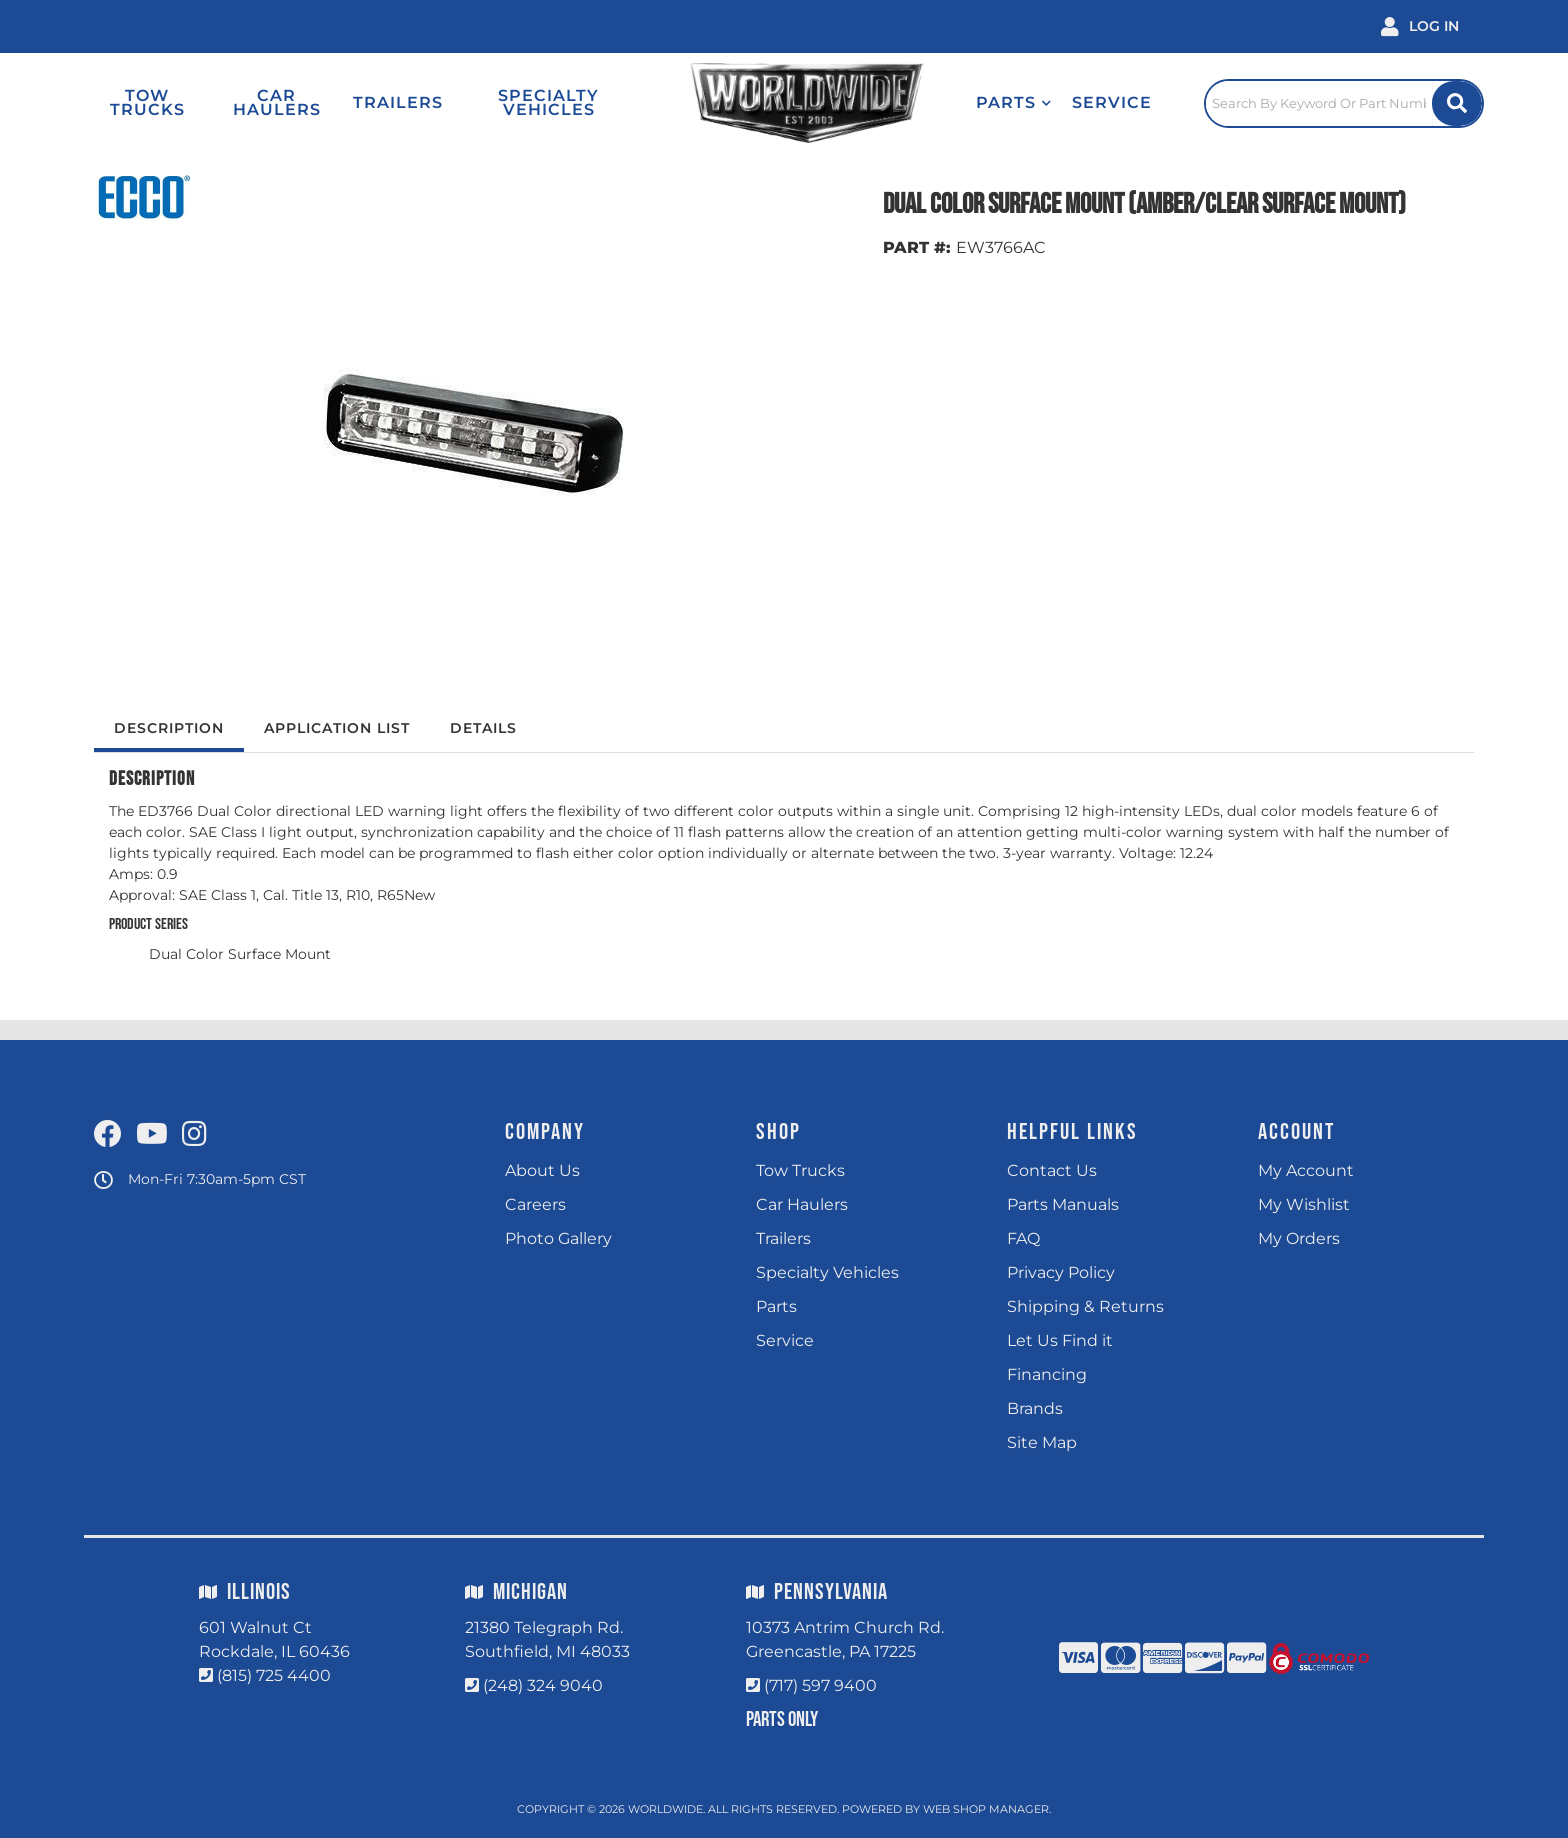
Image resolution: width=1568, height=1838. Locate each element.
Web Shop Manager (986, 1809)
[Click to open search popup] (1344, 103)
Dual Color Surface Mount (240, 954)
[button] (1014, 103)
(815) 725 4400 (274, 1675)
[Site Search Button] (1457, 103)
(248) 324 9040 (543, 1685)
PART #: (917, 247)
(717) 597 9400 (820, 1685)
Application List (337, 728)
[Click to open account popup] (1420, 26)
